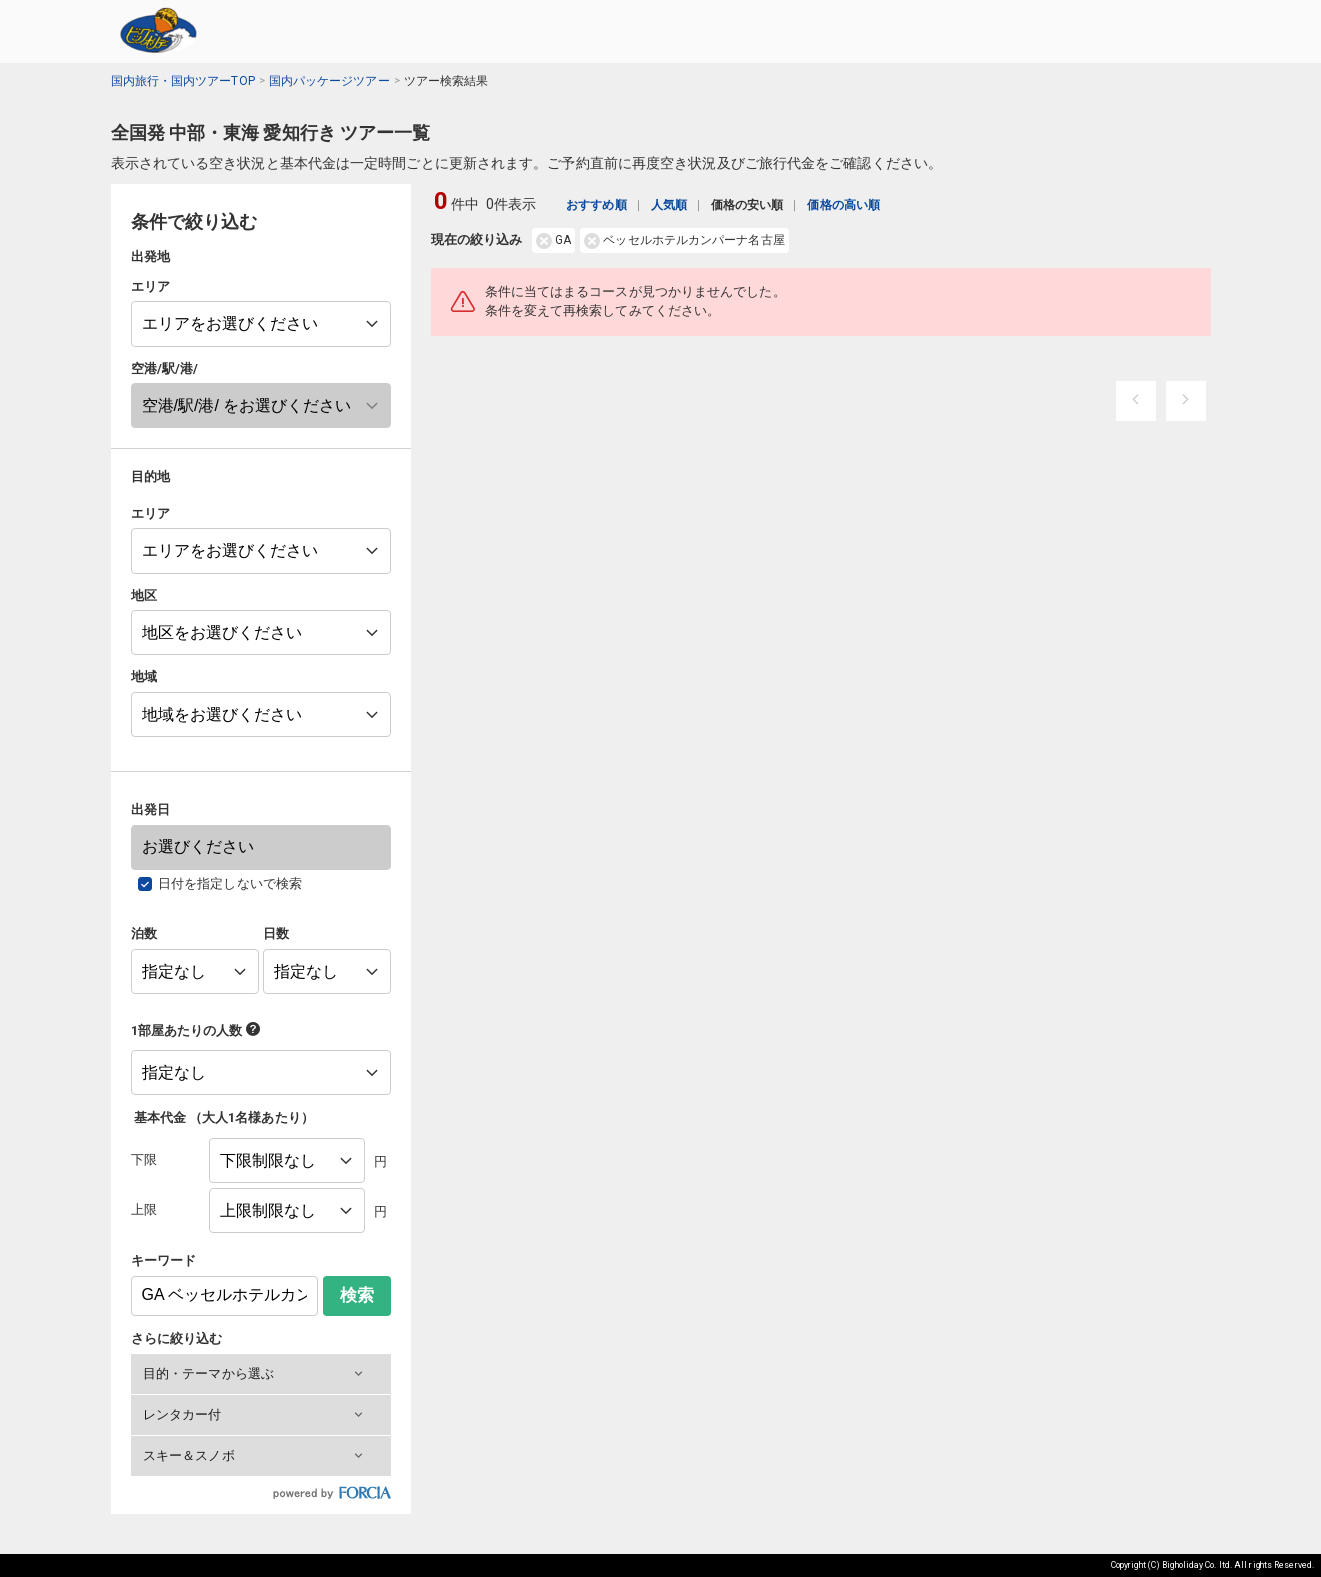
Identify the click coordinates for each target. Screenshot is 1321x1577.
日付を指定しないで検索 (230, 883)
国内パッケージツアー (329, 81)
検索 (357, 1295)
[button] (261, 1374)
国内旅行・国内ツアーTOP (183, 81)
